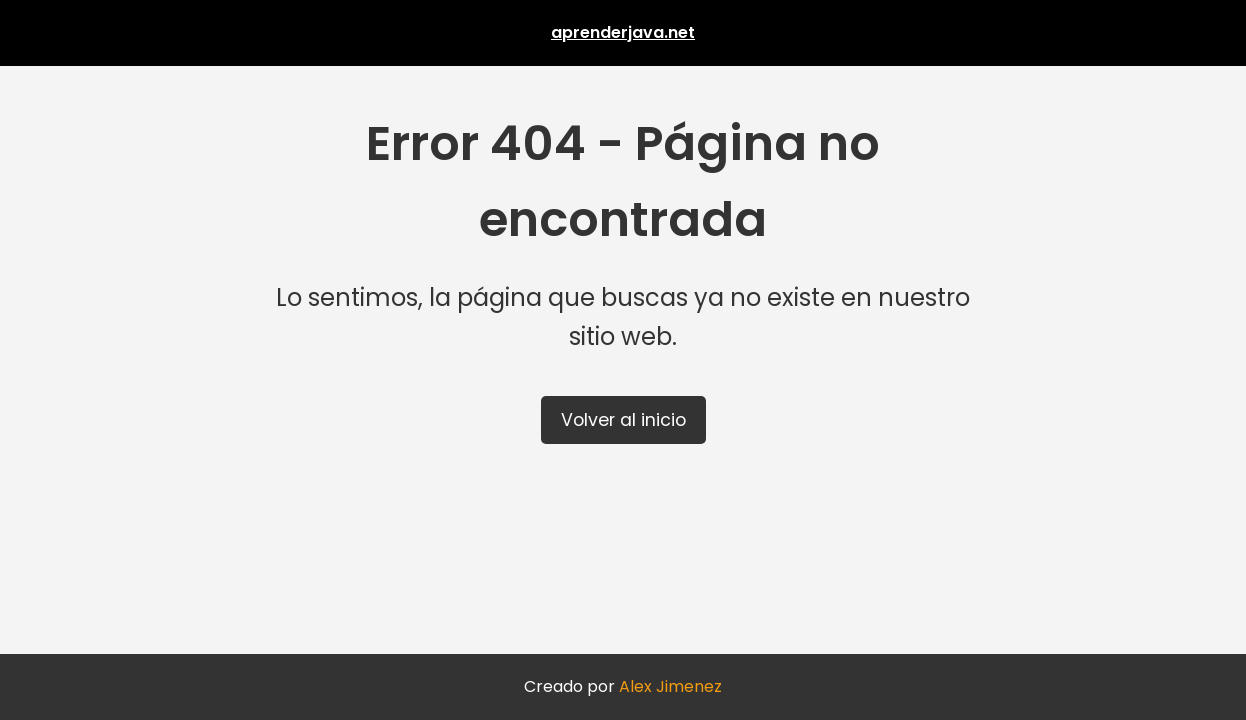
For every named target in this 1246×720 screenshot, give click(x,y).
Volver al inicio (623, 420)
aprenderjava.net (623, 32)
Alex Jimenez (670, 686)
